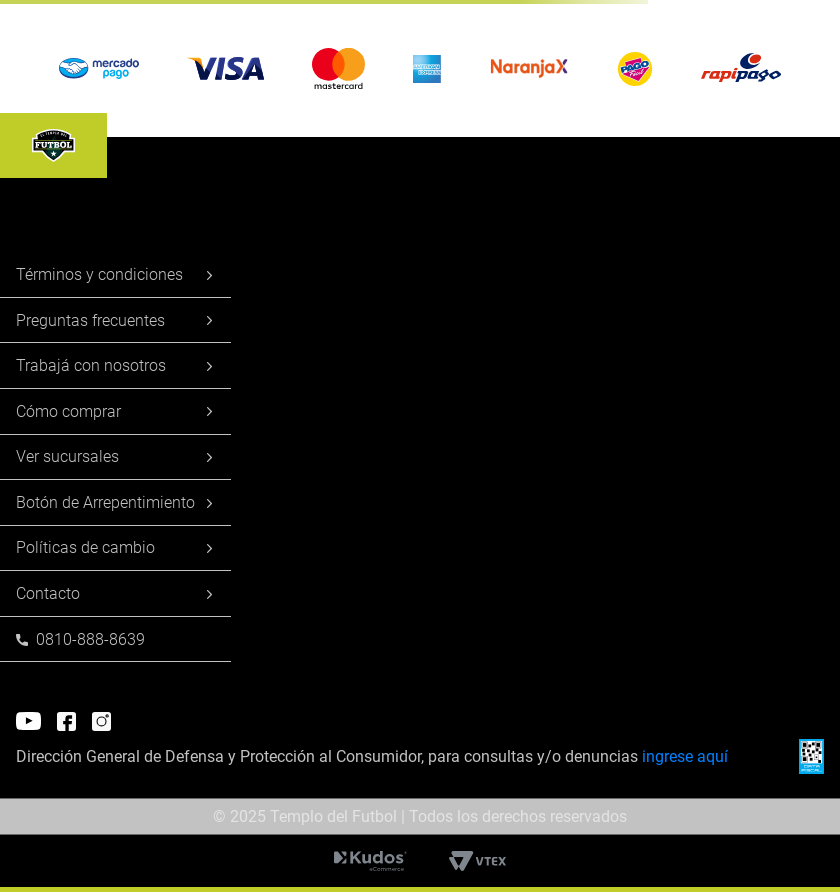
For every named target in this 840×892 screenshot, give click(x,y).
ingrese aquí (685, 756)
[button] (420, 68)
